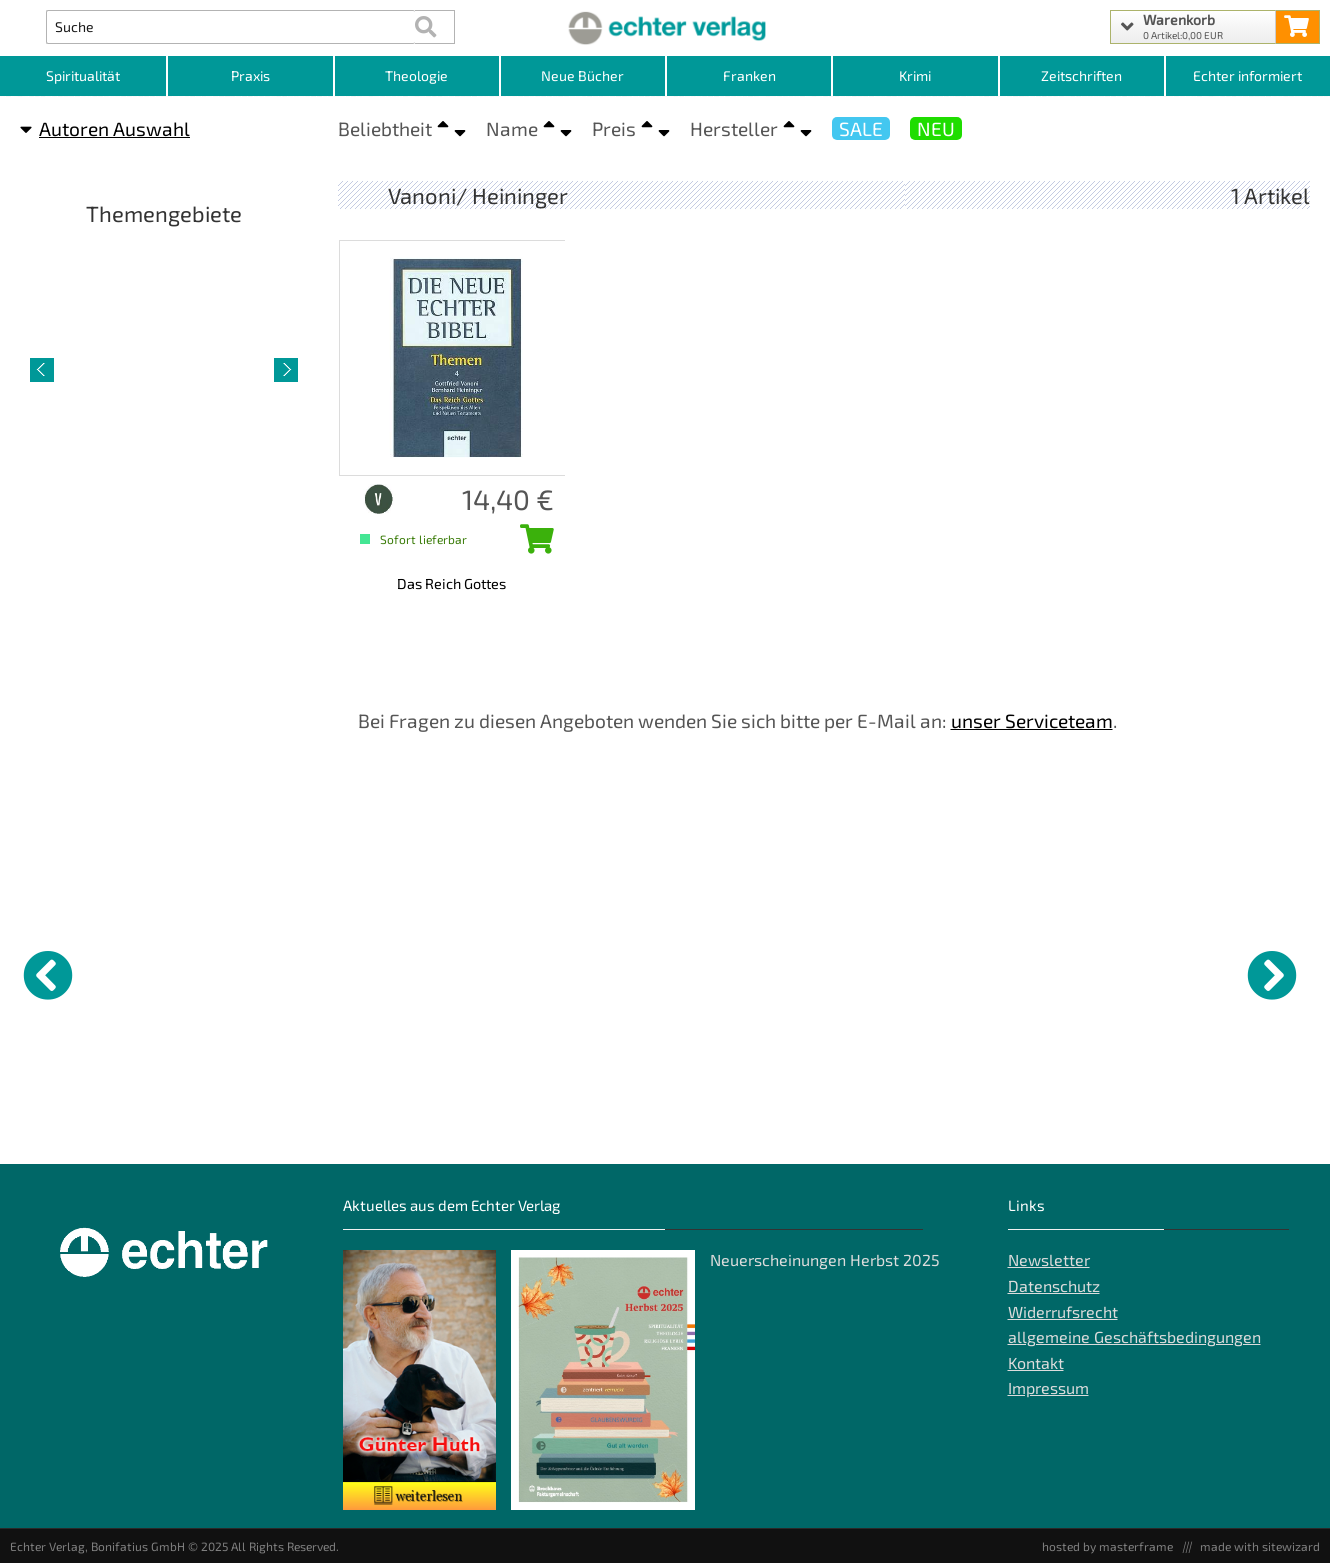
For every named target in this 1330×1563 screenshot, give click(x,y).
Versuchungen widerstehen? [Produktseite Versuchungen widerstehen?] (1216, 1128)
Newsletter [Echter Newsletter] (1049, 1259)
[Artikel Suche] (230, 27)
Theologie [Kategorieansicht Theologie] (416, 75)
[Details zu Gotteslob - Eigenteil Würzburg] (417, 972)
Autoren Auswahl (105, 128)
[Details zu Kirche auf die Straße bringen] (85, 972)
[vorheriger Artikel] (42, 370)
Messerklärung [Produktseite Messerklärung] (720, 1120)
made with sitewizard (1260, 1546)
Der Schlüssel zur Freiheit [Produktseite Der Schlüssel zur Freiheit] (1081, 1120)
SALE (861, 128)
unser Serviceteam (1032, 720)
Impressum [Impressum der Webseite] (1048, 1387)
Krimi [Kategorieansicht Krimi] (915, 75)
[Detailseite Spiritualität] (163, 368)
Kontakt (1036, 1362)
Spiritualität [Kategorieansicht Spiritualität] (83, 75)
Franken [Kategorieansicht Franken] (749, 75)
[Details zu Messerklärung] (749, 972)
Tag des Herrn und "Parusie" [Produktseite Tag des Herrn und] (231, 1128)
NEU (936, 128)
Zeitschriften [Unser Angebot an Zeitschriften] (1081, 75)
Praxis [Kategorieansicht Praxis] (250, 75)
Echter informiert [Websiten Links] (1247, 75)
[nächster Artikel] (286, 370)
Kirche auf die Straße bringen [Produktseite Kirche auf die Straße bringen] (73, 1128)
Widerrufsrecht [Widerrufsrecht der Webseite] (1063, 1311)
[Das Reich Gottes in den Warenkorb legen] (532, 545)
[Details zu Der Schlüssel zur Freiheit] (1081, 972)
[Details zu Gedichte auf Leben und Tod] (915, 972)
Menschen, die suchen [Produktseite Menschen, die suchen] (573, 1120)
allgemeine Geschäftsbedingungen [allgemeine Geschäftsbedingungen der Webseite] (1134, 1336)
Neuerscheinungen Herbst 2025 (825, 1259)
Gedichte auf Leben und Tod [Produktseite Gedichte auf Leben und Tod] (909, 1128)
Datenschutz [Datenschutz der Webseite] (1054, 1285)
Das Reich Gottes (451, 583)
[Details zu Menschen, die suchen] (583, 972)
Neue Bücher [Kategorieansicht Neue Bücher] (582, 75)
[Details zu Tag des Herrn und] (251, 972)
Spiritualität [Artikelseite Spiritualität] (163, 511)
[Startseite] (665, 27)
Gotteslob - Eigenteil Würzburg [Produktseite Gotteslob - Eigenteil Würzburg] (404, 1128)
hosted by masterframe (1107, 1546)
